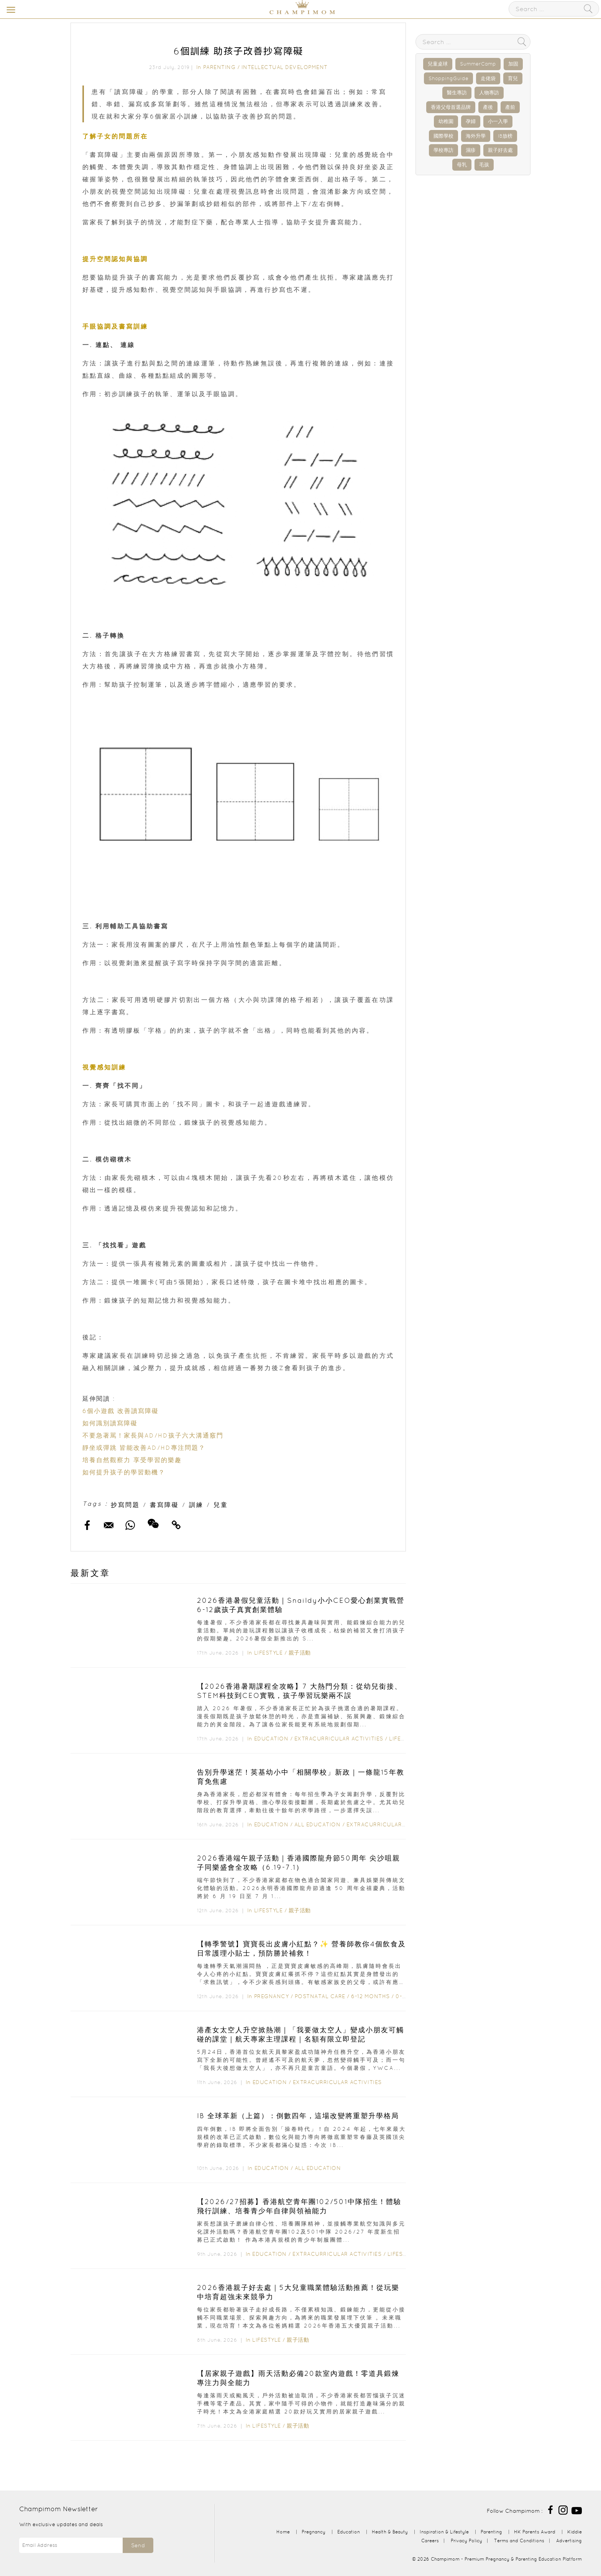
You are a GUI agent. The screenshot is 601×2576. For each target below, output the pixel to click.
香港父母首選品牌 (451, 107)
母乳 (462, 165)
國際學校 (443, 136)
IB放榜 (505, 136)
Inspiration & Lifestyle (444, 2531)
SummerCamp (478, 64)
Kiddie (574, 2531)
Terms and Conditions (519, 2540)
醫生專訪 (457, 92)
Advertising (569, 2540)
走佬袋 (488, 78)
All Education (317, 1824)
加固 (513, 64)
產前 (510, 107)
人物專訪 (489, 92)
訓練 (196, 1504)
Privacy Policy (466, 2540)
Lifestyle (268, 1653)
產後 (488, 107)
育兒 (513, 78)
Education (271, 1738)
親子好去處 (500, 150)
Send (138, 2545)
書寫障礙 (164, 1504)
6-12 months (370, 1996)
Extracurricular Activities (338, 1738)
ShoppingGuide (448, 78)
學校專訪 (443, 150)
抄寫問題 (125, 1504)
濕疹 (471, 150)
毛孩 (484, 165)
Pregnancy (271, 1996)
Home (283, 2531)
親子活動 (300, 1653)
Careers (430, 2540)
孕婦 (471, 121)
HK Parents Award (534, 2531)
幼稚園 (445, 121)
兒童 (220, 1504)
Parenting (219, 67)
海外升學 (476, 136)
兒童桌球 (438, 64)
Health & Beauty (390, 2531)
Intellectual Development (284, 67)
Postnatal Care (320, 1996)
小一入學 (498, 121)
